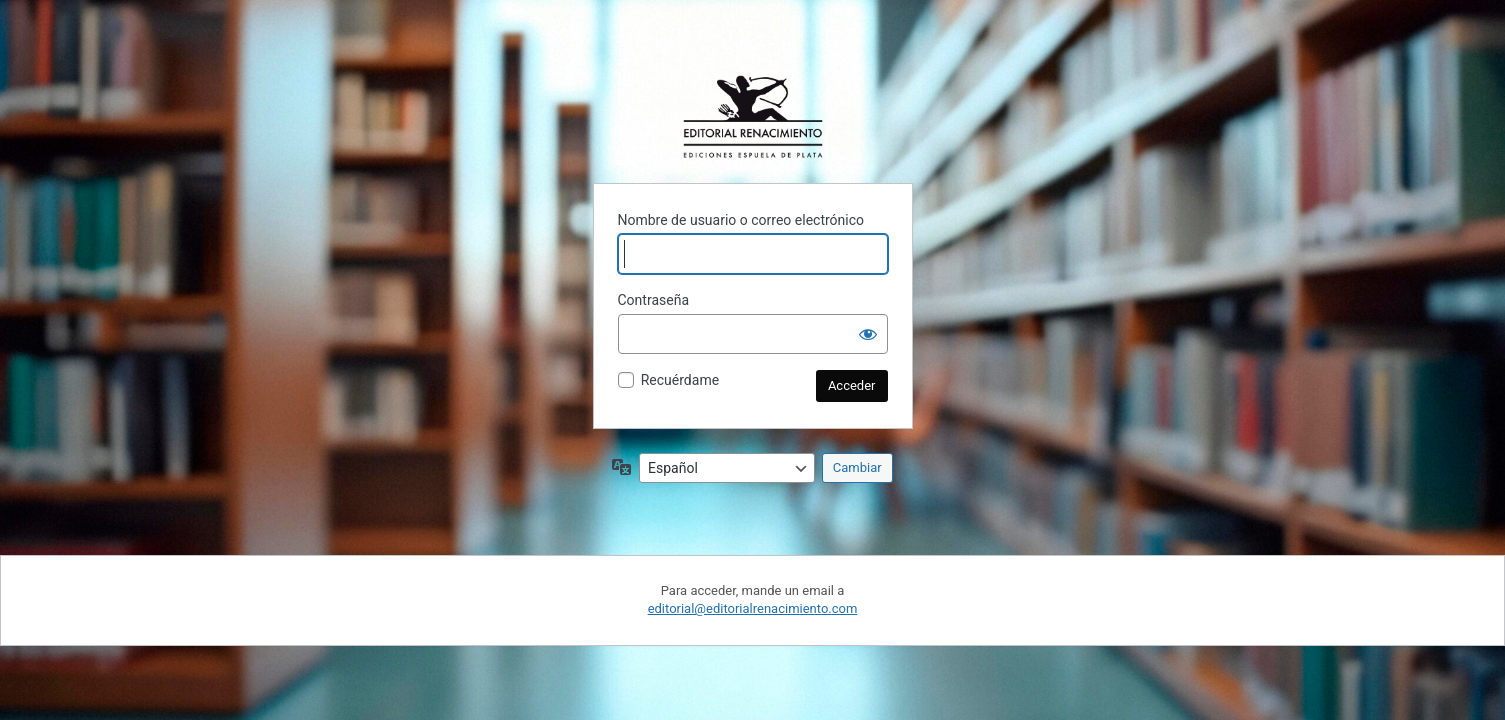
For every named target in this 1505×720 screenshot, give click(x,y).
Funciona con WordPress (753, 117)
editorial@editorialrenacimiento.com (753, 608)
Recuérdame (680, 380)
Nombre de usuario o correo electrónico (741, 220)
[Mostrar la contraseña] (868, 334)
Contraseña (654, 300)
